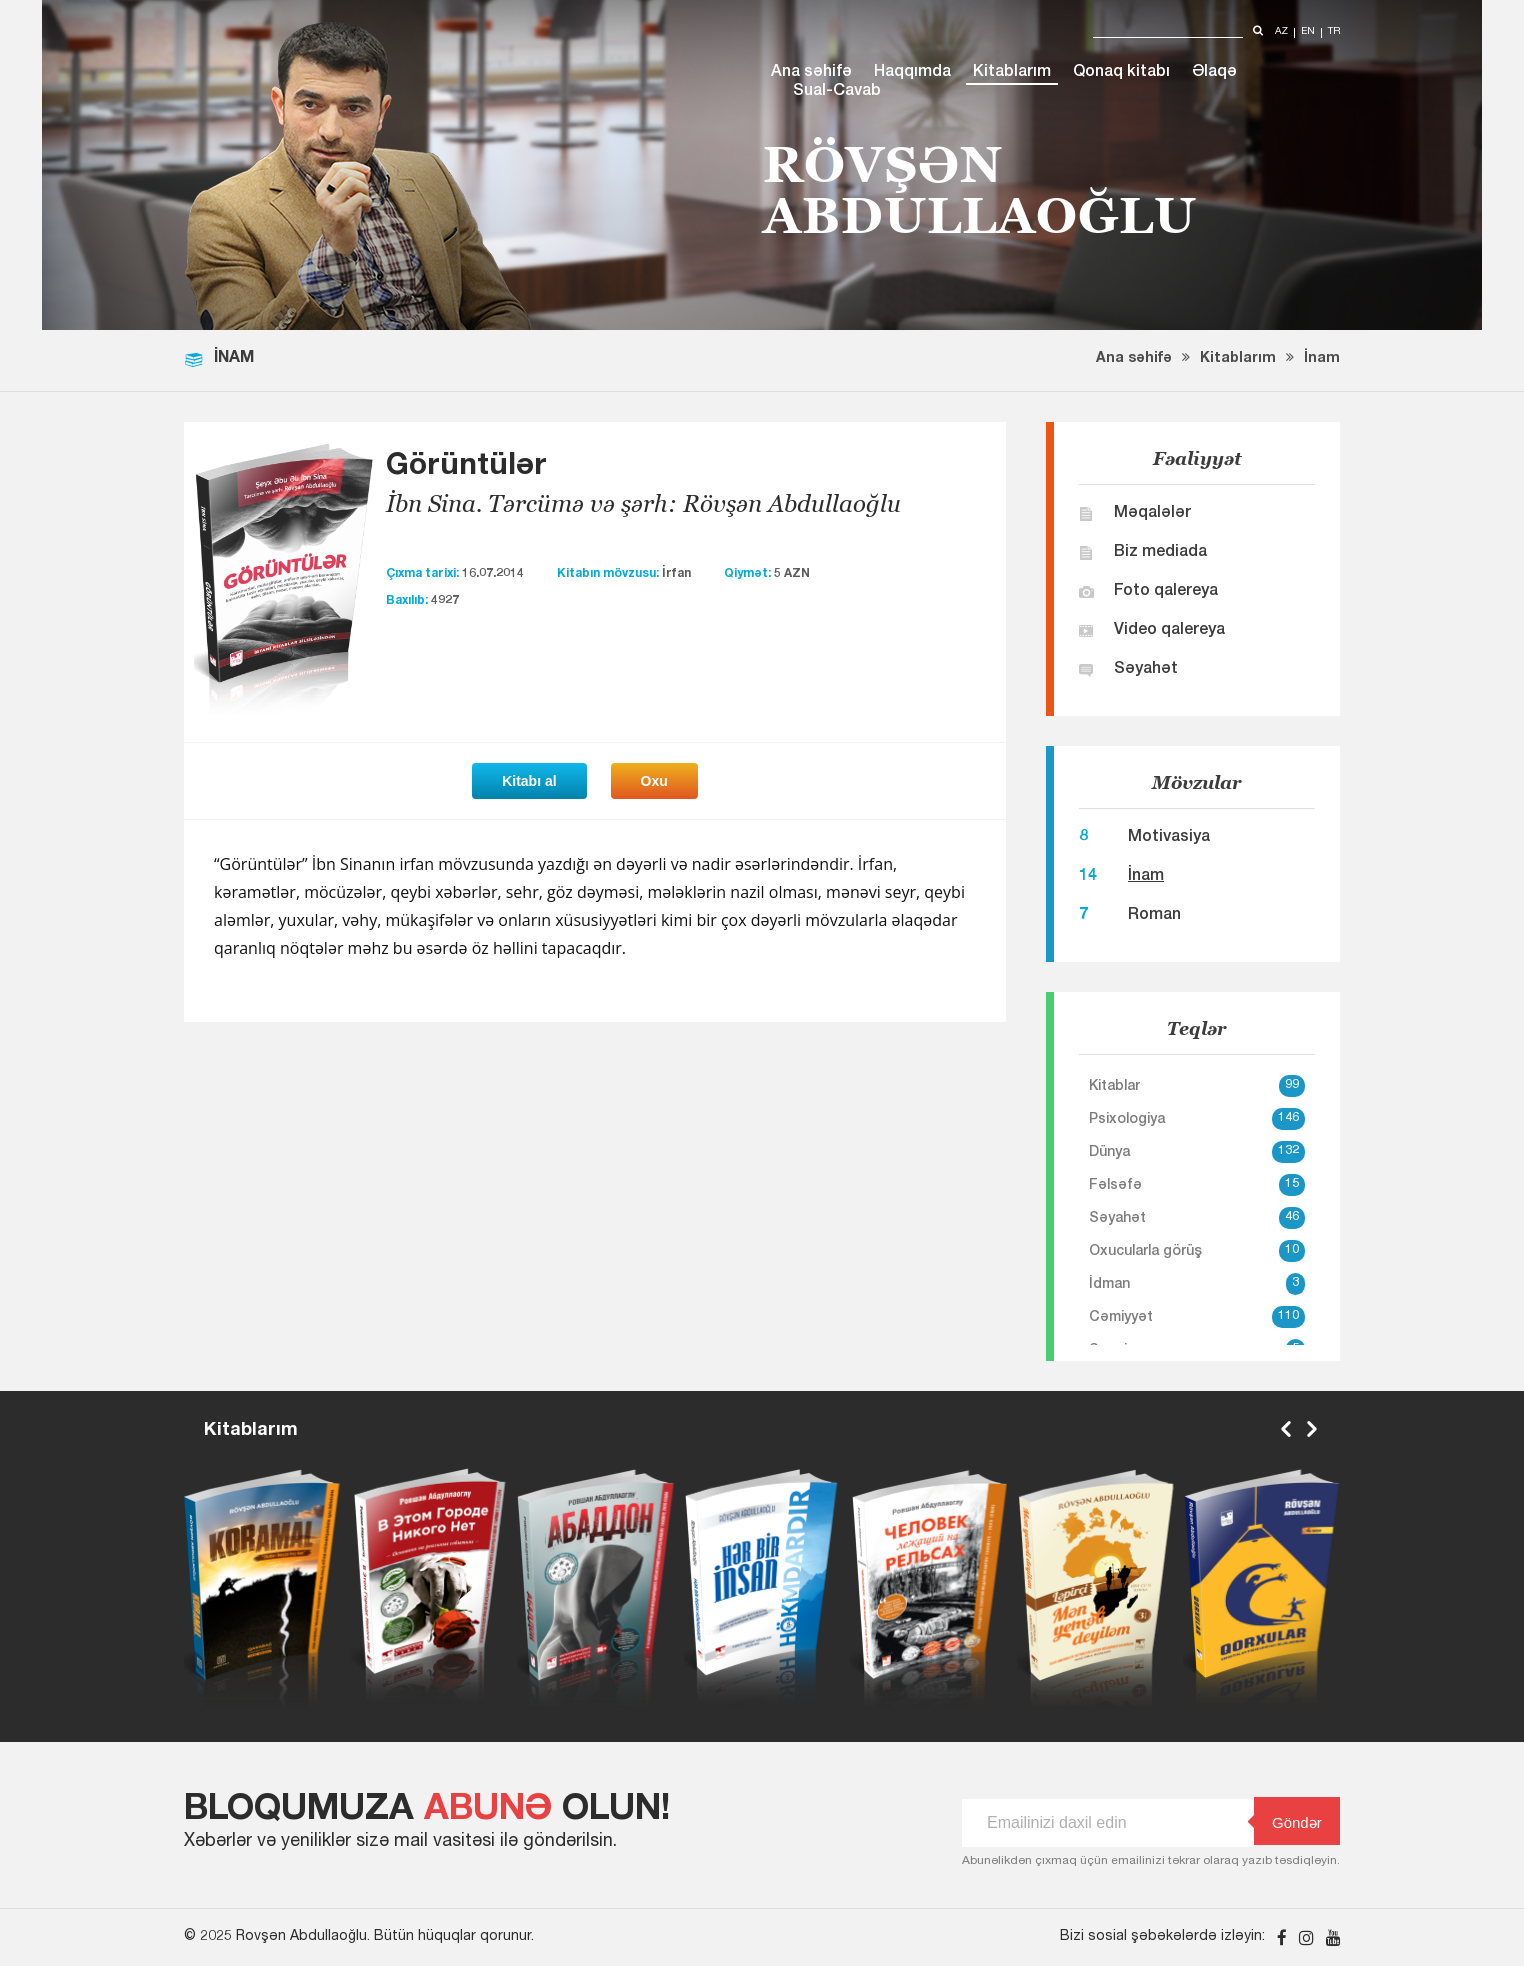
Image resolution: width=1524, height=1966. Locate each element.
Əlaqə (1214, 73)
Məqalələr (1152, 514)
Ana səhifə (811, 73)
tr (1334, 32)
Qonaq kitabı (1121, 73)
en (1308, 32)
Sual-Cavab (837, 92)
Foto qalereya (1166, 592)
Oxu (654, 781)
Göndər (1288, 1821)
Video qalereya (1169, 631)
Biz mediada (1160, 553)
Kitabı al (529, 781)
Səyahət (1146, 670)
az (1281, 32)
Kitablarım (1012, 73)
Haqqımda (912, 73)
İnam (1322, 359)
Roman (1154, 916)
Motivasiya (1169, 838)
